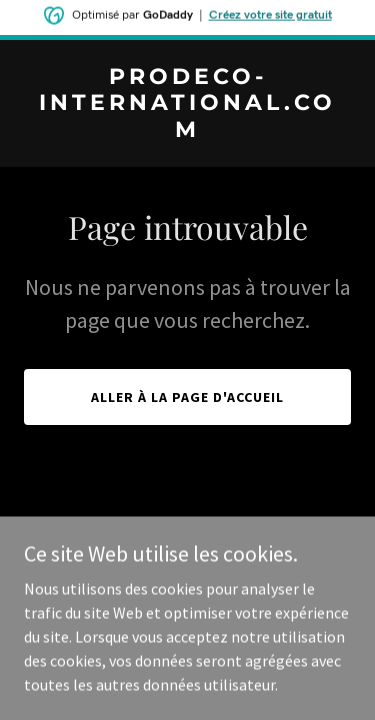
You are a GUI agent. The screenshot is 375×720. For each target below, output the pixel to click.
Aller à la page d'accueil (187, 397)
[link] (187, 131)
